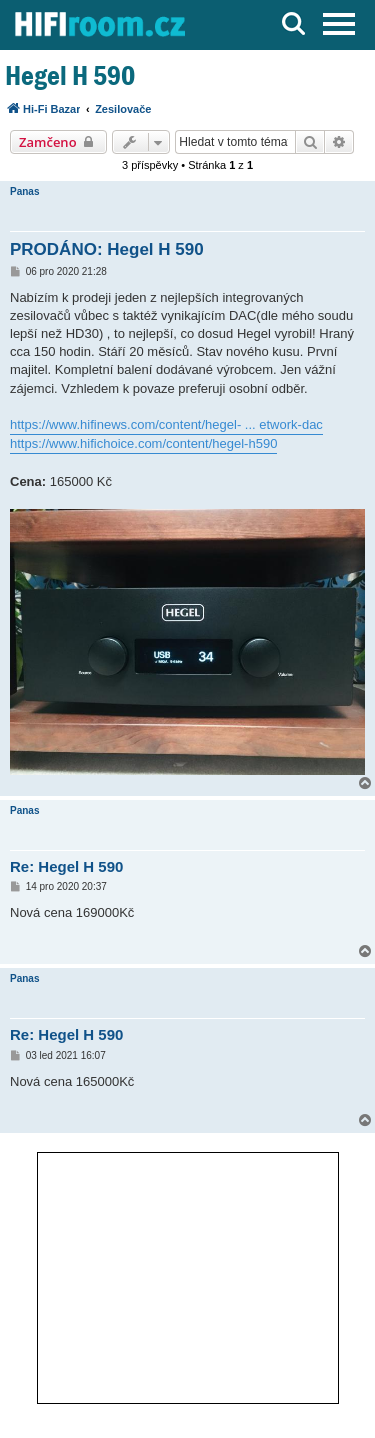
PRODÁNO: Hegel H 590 (107, 249)
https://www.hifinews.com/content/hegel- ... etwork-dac (166, 424)
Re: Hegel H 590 (66, 866)
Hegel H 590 (70, 75)
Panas (24, 191)
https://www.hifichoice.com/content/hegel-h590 (143, 443)
